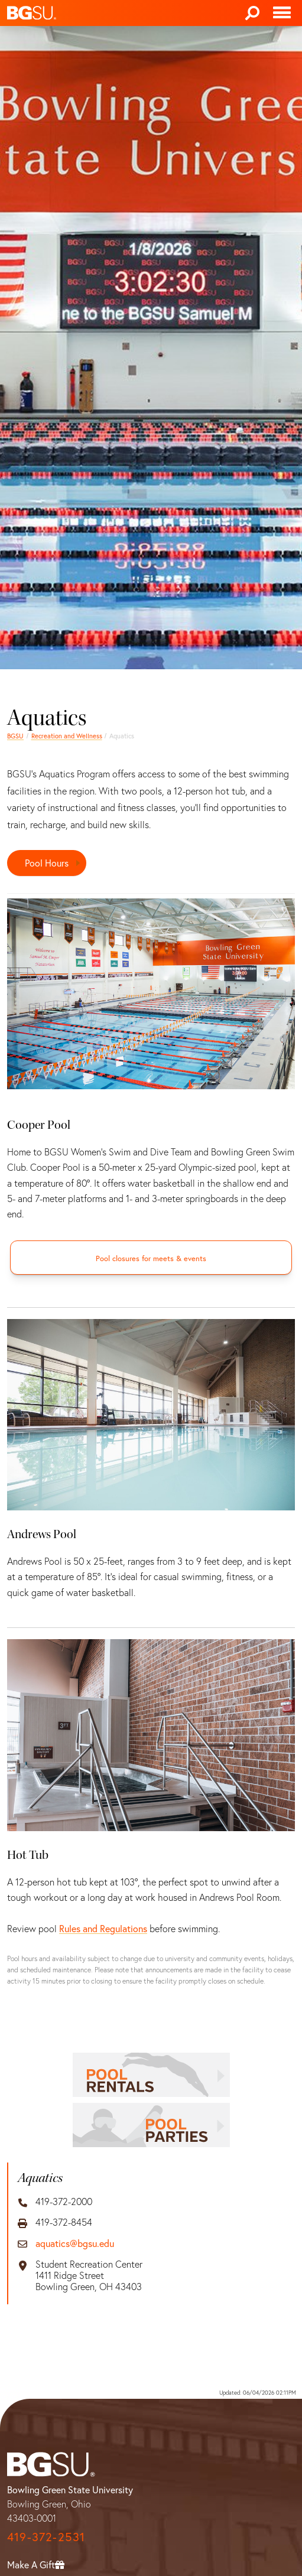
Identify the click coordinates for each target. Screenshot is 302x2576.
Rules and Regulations (103, 1928)
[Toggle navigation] (282, 13)
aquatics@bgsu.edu (74, 2243)
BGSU (15, 735)
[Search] (252, 13)
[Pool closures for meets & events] (151, 1257)
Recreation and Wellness (66, 735)
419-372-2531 (46, 2537)
